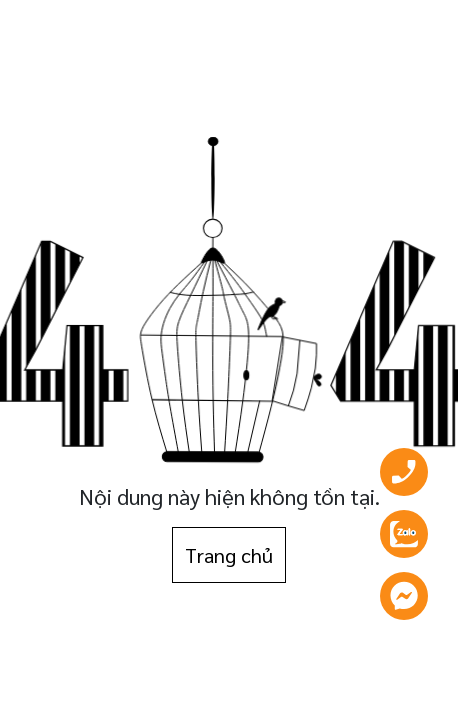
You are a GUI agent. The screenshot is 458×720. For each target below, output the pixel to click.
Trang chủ (229, 555)
